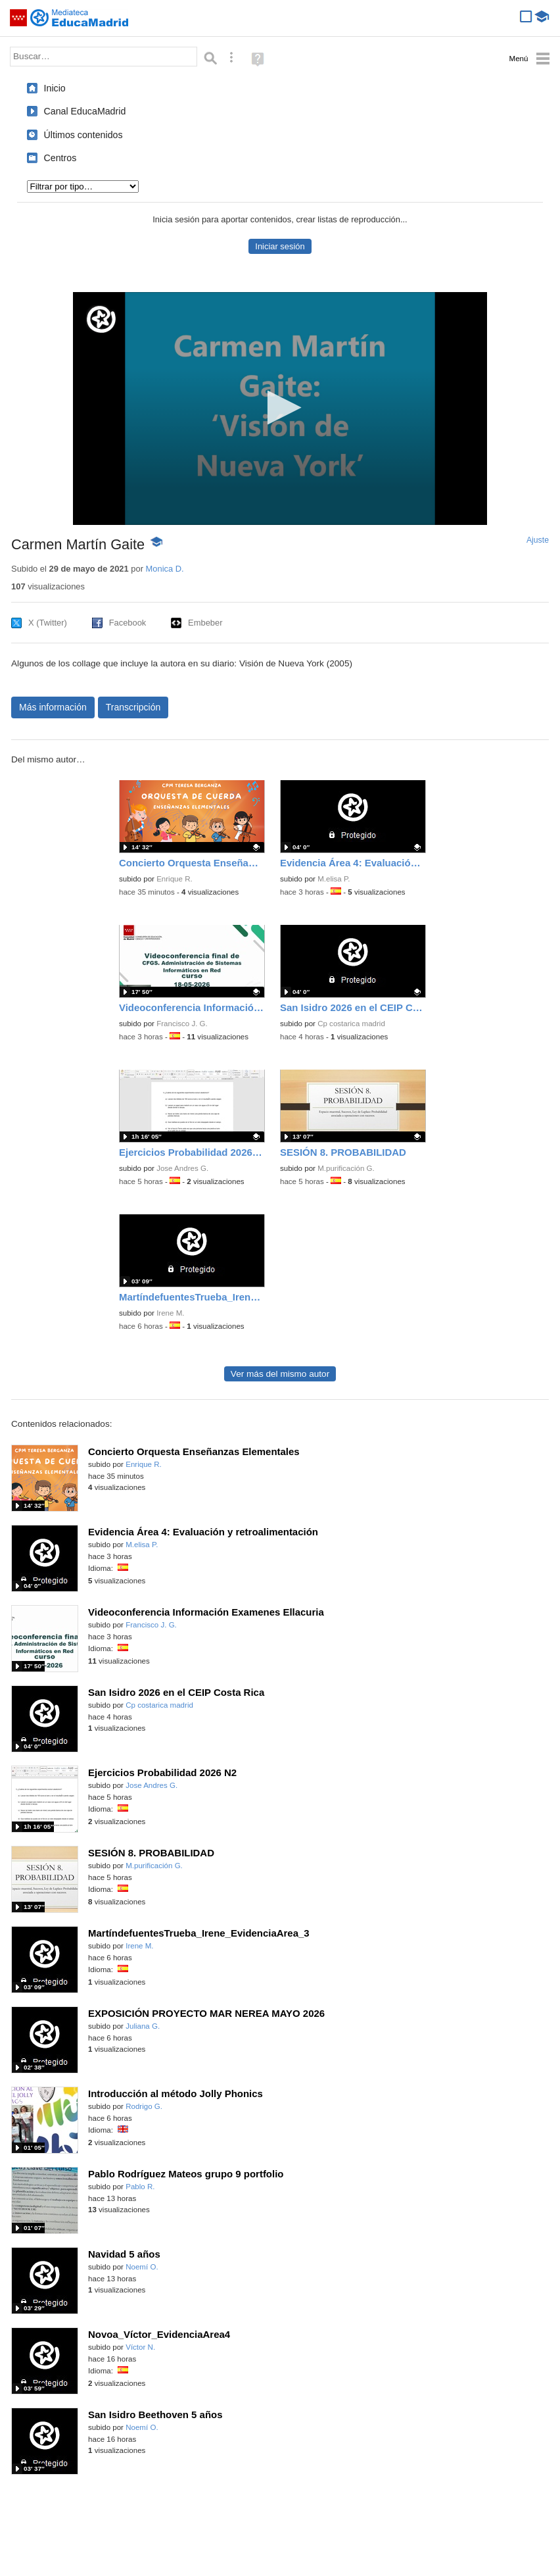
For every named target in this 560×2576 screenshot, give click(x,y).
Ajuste (537, 540)
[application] (280, 408)
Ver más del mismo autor (280, 1374)
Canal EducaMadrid (85, 111)
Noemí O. (142, 2267)
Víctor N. (140, 2347)
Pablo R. (140, 2187)
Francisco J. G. (182, 1024)
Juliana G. (143, 2026)
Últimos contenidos (83, 135)
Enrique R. (174, 879)
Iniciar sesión (279, 246)
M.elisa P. (333, 879)
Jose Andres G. (182, 1168)
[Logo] (101, 319)
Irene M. (170, 1313)
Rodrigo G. (144, 2106)
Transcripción (133, 707)
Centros (60, 158)
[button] (280, 407)
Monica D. (165, 569)
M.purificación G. (346, 1168)
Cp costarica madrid (351, 1024)
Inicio (55, 88)
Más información (53, 707)
